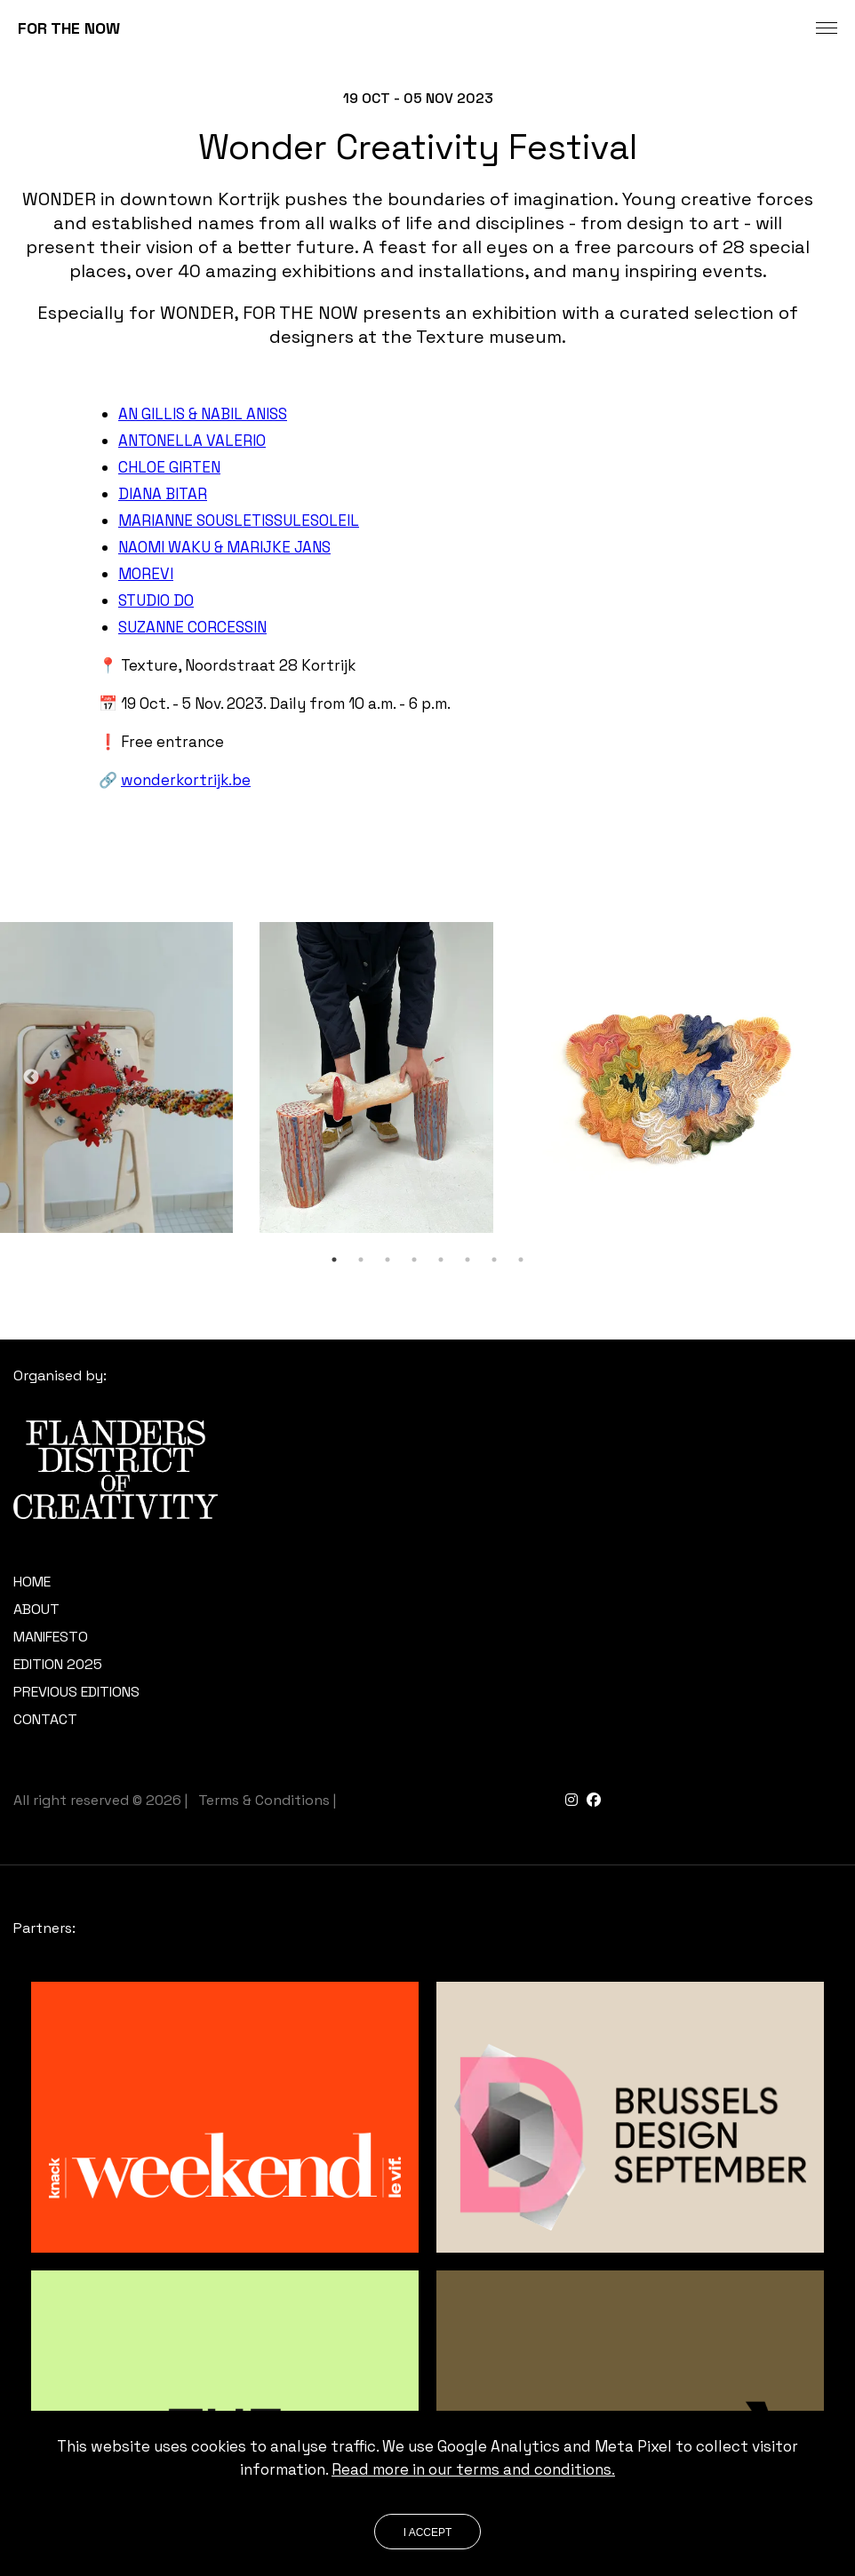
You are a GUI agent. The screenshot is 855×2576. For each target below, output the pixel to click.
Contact (45, 1719)
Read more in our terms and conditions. (473, 2469)
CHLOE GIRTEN (169, 467)
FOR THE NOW (69, 28)
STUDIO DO (156, 600)
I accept (428, 2532)
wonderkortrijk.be (186, 780)
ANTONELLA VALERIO (192, 440)
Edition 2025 (57, 1664)
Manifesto (50, 1636)
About (36, 1609)
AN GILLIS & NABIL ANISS (202, 414)
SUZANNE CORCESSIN (192, 627)
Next (824, 1077)
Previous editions (76, 1691)
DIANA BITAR (162, 494)
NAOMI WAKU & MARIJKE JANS (224, 547)
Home (32, 1581)
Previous (31, 1077)
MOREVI (145, 574)
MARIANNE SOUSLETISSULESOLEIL (238, 520)
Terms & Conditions (264, 1800)
